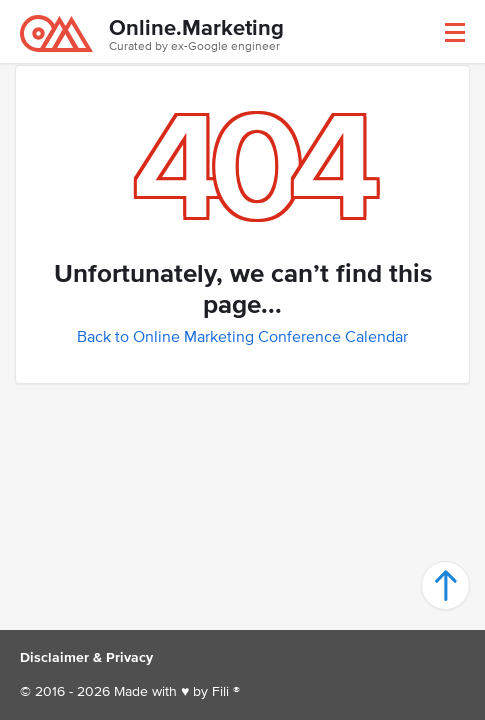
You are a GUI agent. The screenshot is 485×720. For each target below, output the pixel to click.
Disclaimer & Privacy (86, 657)
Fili (220, 691)
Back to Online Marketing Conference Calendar (242, 336)
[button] (455, 32)
